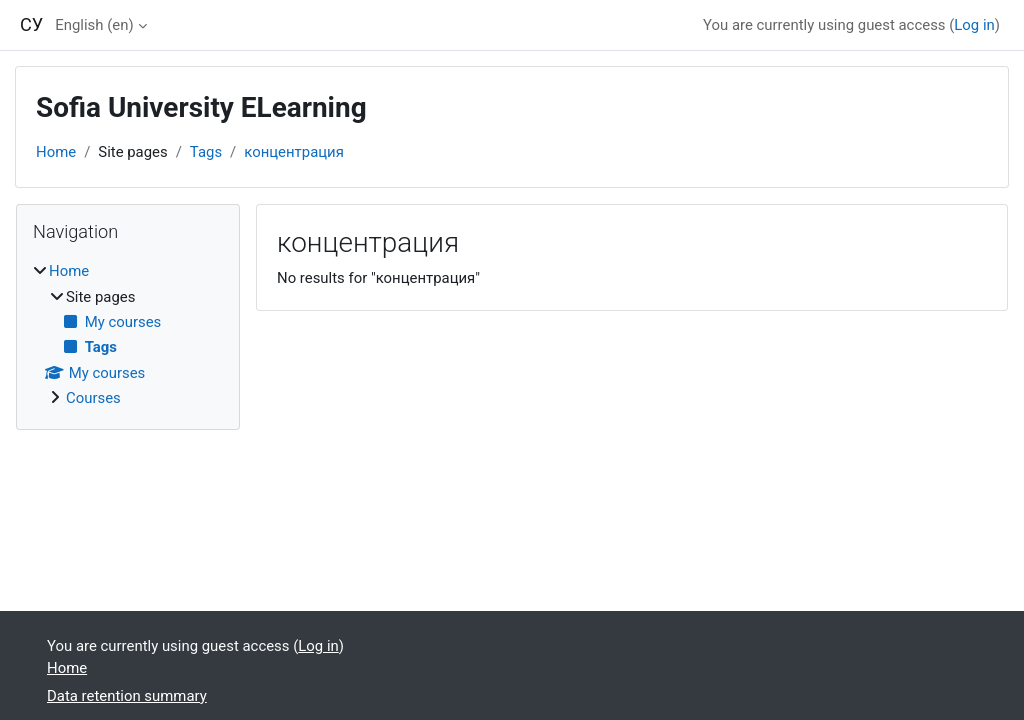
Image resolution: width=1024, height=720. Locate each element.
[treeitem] (128, 334)
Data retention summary (127, 696)
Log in (974, 25)
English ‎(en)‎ (94, 25)
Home (56, 152)
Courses (93, 398)
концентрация (294, 152)
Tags (206, 152)
